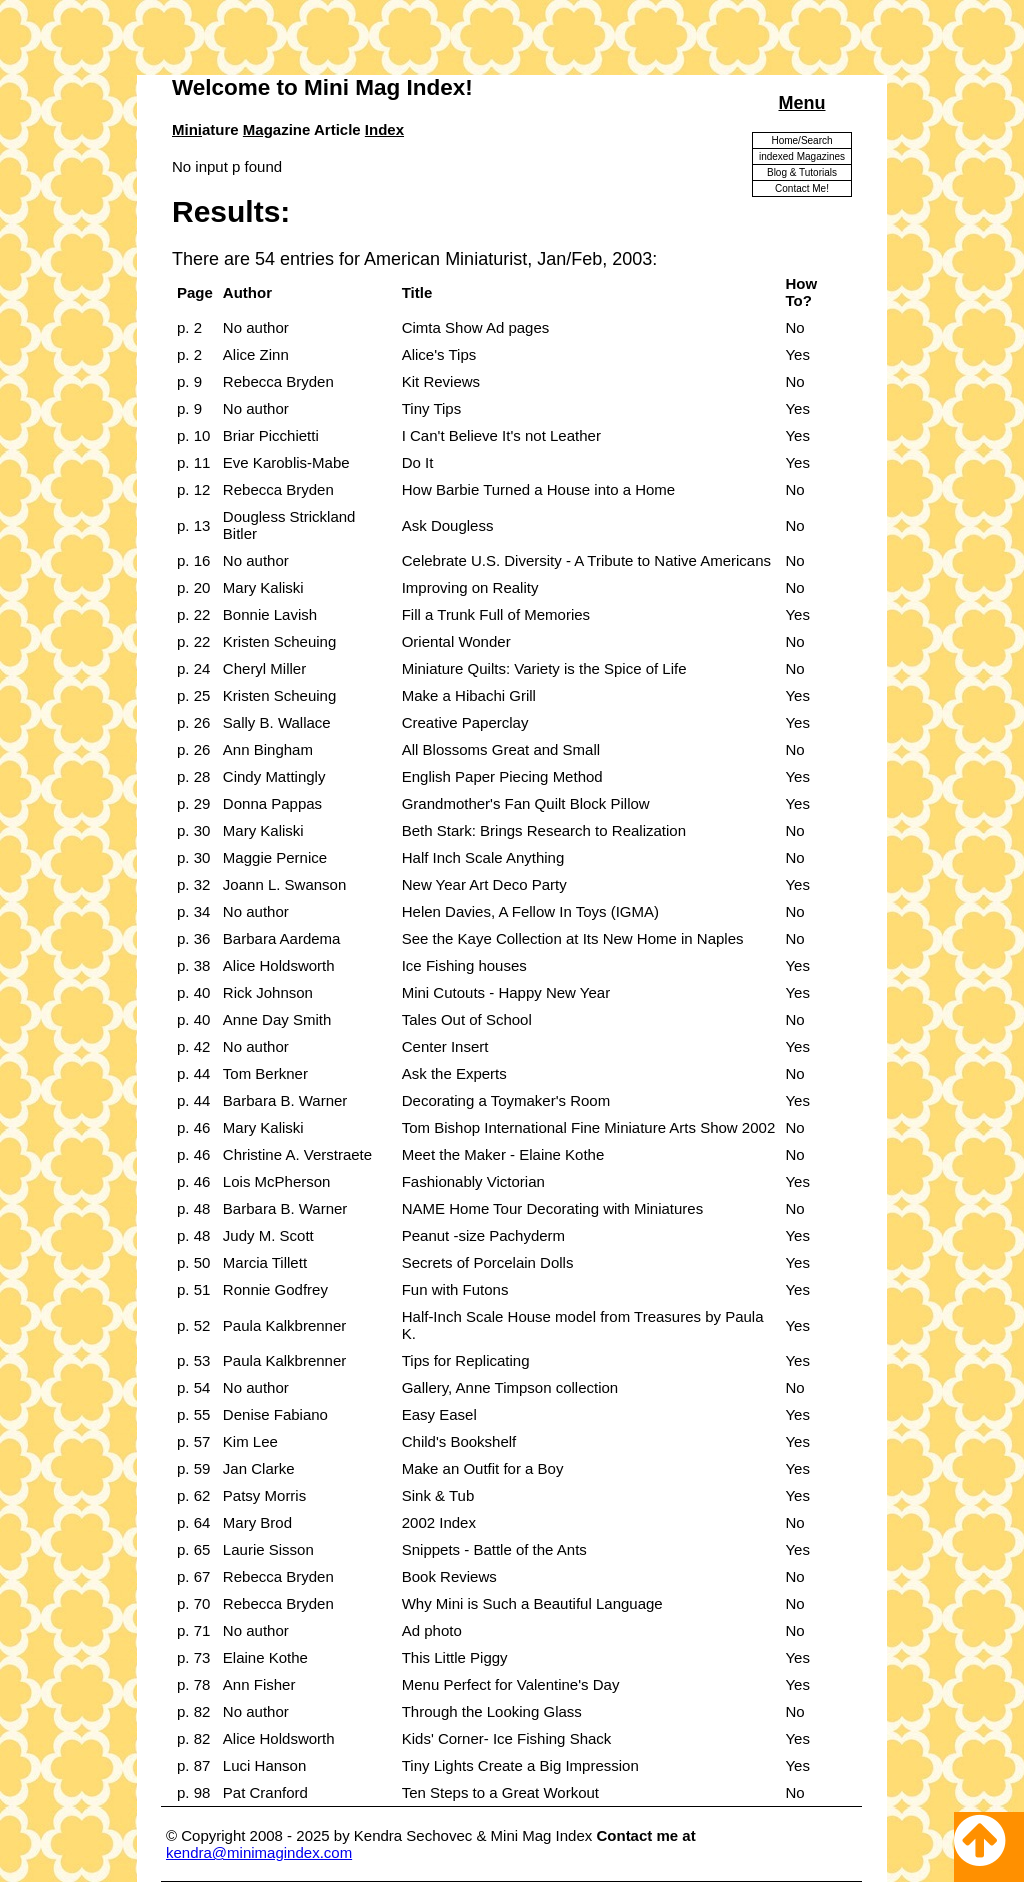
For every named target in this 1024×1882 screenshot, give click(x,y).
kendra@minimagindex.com (259, 1852)
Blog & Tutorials (802, 172)
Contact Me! (802, 188)
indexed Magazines (802, 156)
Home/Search (801, 140)
